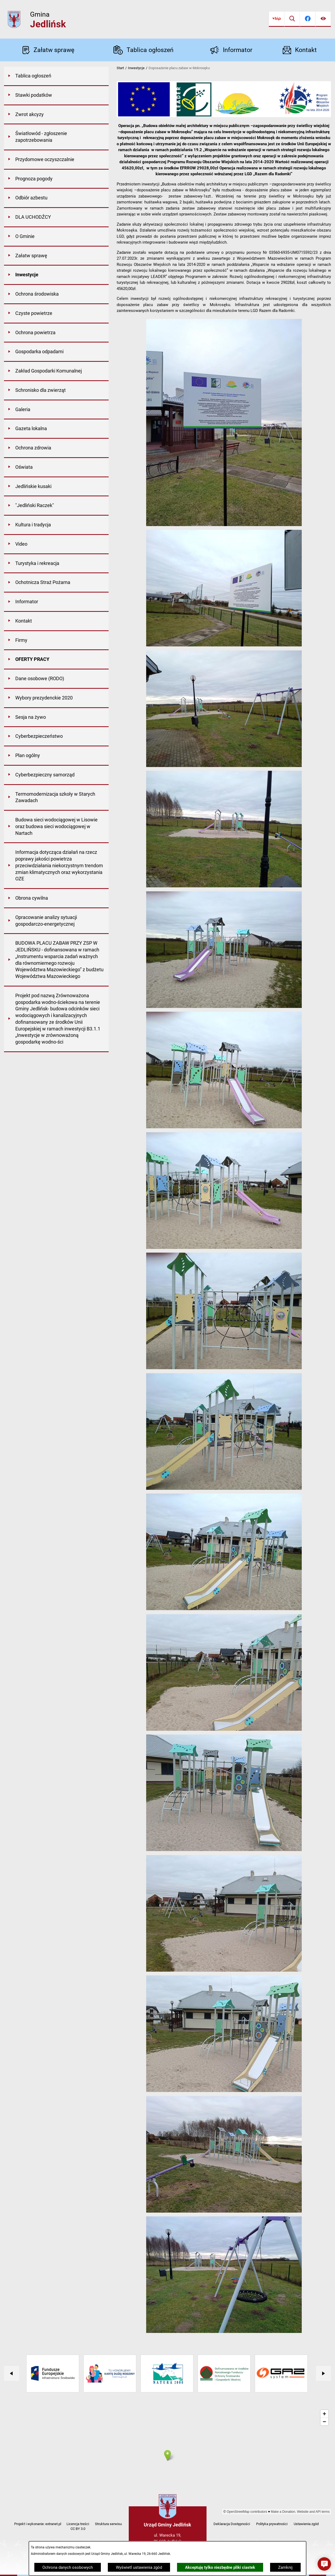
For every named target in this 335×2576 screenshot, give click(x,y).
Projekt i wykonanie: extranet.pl (37, 2524)
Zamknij (285, 2567)
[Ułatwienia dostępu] (323, 19)
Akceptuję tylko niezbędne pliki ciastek (220, 2567)
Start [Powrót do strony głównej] (120, 68)
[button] (224, 524)
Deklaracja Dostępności (231, 2524)
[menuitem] (56, 76)
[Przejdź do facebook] (307, 19)
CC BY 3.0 (78, 2529)
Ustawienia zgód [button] (306, 2524)
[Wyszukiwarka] (292, 19)
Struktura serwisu (108, 2524)
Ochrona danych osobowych (67, 2567)
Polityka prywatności (272, 2524)
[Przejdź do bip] (276, 19)
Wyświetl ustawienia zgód (139, 2567)
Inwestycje (136, 68)
